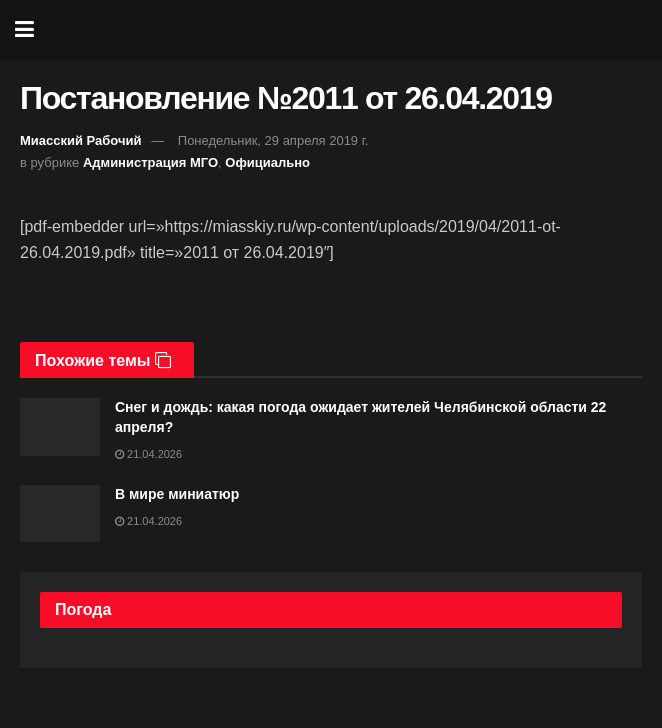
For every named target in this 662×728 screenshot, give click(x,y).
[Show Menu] (24, 30)
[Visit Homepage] (346, 30)
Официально (267, 162)
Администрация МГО (150, 162)
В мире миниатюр (177, 494)
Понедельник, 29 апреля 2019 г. (273, 140)
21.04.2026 (148, 454)
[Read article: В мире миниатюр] (60, 513)
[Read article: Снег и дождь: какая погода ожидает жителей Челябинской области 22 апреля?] (60, 426)
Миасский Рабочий (81, 140)
